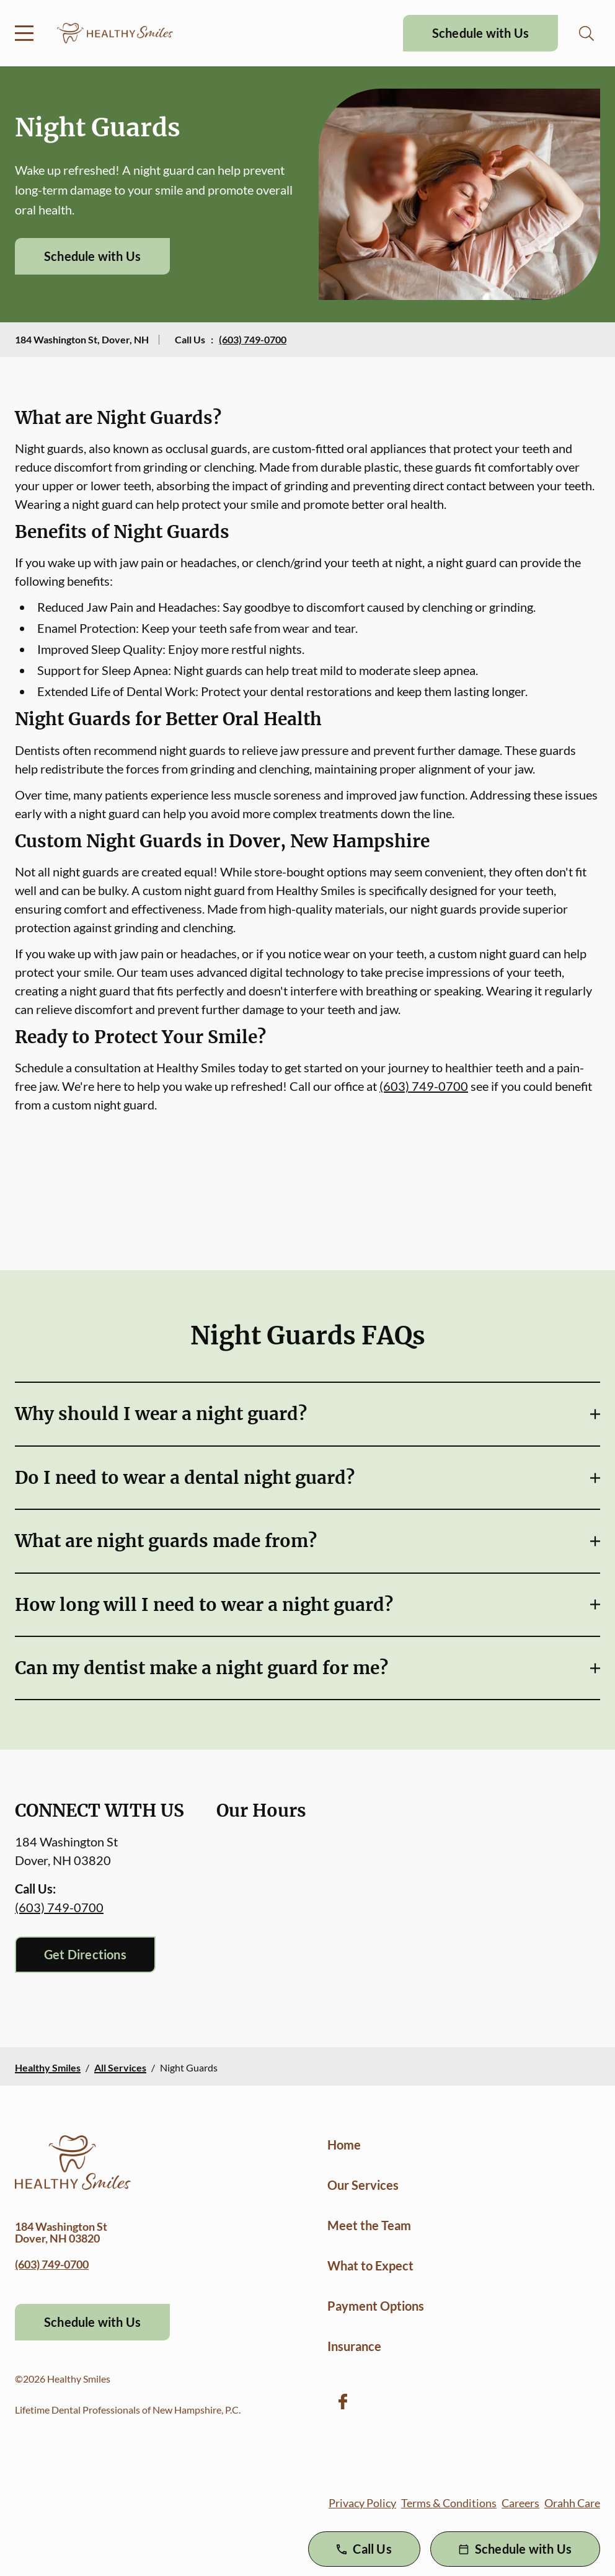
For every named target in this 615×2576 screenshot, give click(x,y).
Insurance (354, 2346)
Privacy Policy (362, 2503)
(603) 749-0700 (252, 339)
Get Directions (85, 1954)
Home (344, 2144)
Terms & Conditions (449, 2503)
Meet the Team (369, 2225)
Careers (520, 2503)
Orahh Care (572, 2503)
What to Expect (370, 2265)
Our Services (363, 2184)
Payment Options (375, 2305)
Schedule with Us (480, 32)
